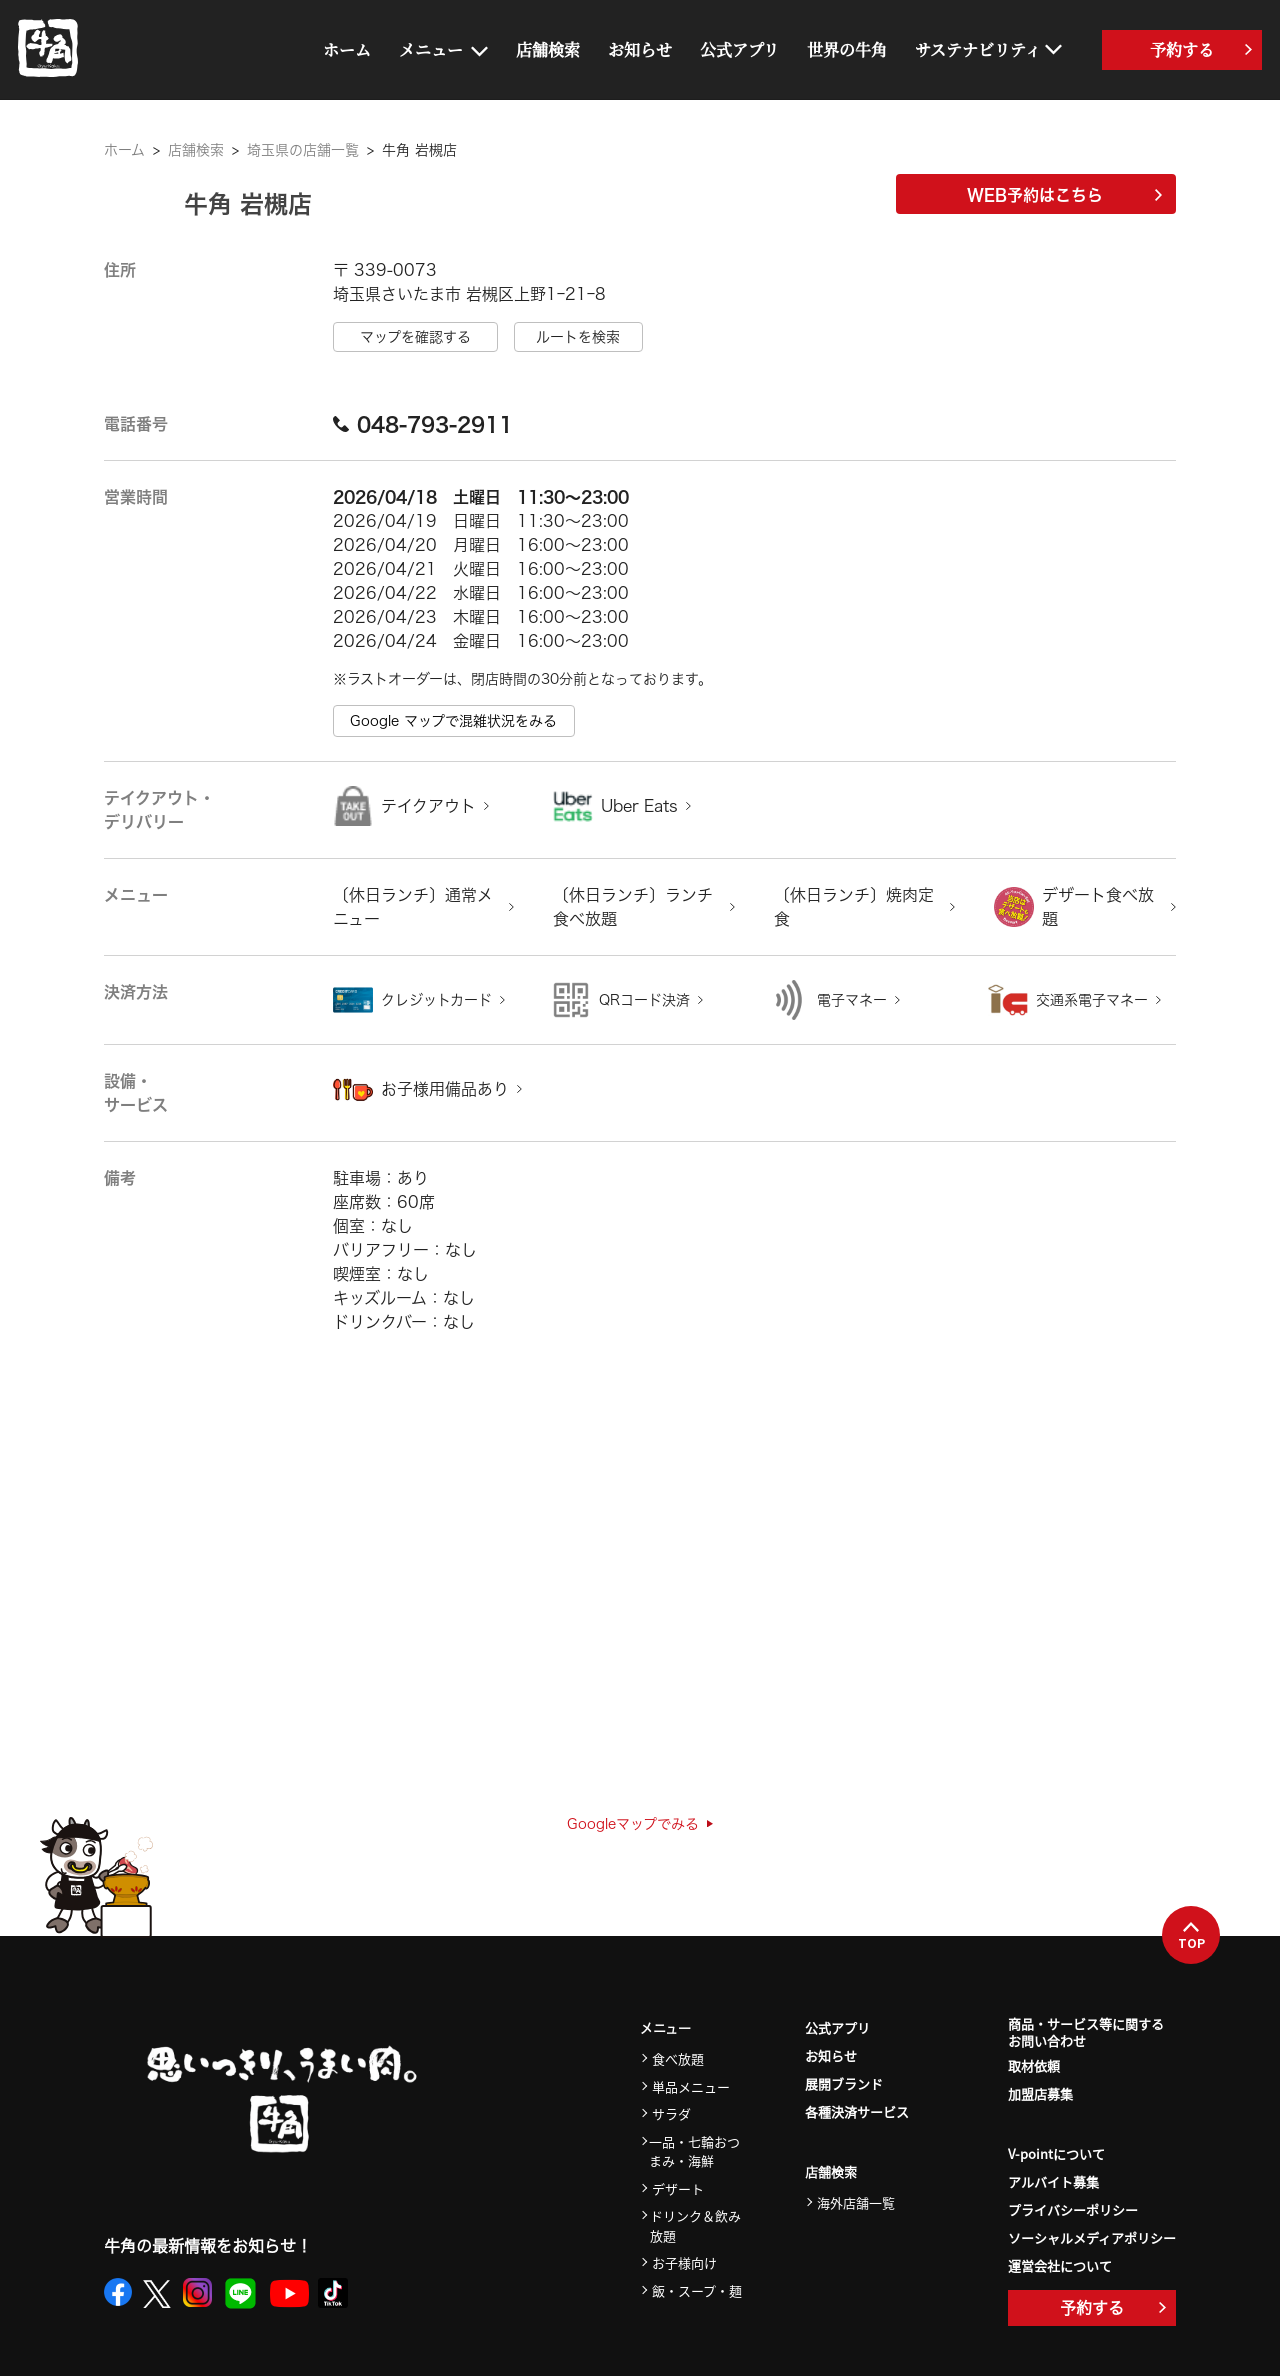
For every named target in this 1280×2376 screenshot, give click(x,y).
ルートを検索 (578, 337)
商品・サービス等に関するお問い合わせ (1086, 2033)
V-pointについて (1056, 2153)
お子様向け (684, 2262)
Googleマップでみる (640, 1824)
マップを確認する (415, 337)
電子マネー (852, 1000)
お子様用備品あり (445, 1089)
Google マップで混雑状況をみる (453, 721)
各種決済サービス (857, 2111)
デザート (678, 2188)
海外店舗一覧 (856, 2202)
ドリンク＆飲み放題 (695, 2225)
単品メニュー (691, 2086)
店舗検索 (548, 49)
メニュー (431, 49)
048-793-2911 (423, 424)
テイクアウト (428, 806)
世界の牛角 (847, 49)
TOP (1191, 1936)
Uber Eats (639, 806)
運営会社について (1060, 2265)
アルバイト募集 (1053, 2181)
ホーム (347, 49)
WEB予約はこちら (1064, 195)
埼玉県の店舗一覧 (303, 150)
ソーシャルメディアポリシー (1092, 2237)
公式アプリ (739, 49)
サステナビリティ (978, 49)
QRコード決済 (644, 1000)
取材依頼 (1034, 2065)
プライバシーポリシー (1073, 2209)
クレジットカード (436, 1000)
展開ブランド (844, 2083)
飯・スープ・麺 (697, 2290)
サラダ (671, 2113)
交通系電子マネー (1092, 1000)
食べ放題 (678, 2058)
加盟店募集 (1040, 2093)
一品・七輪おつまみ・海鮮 (694, 2151)
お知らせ (640, 49)
